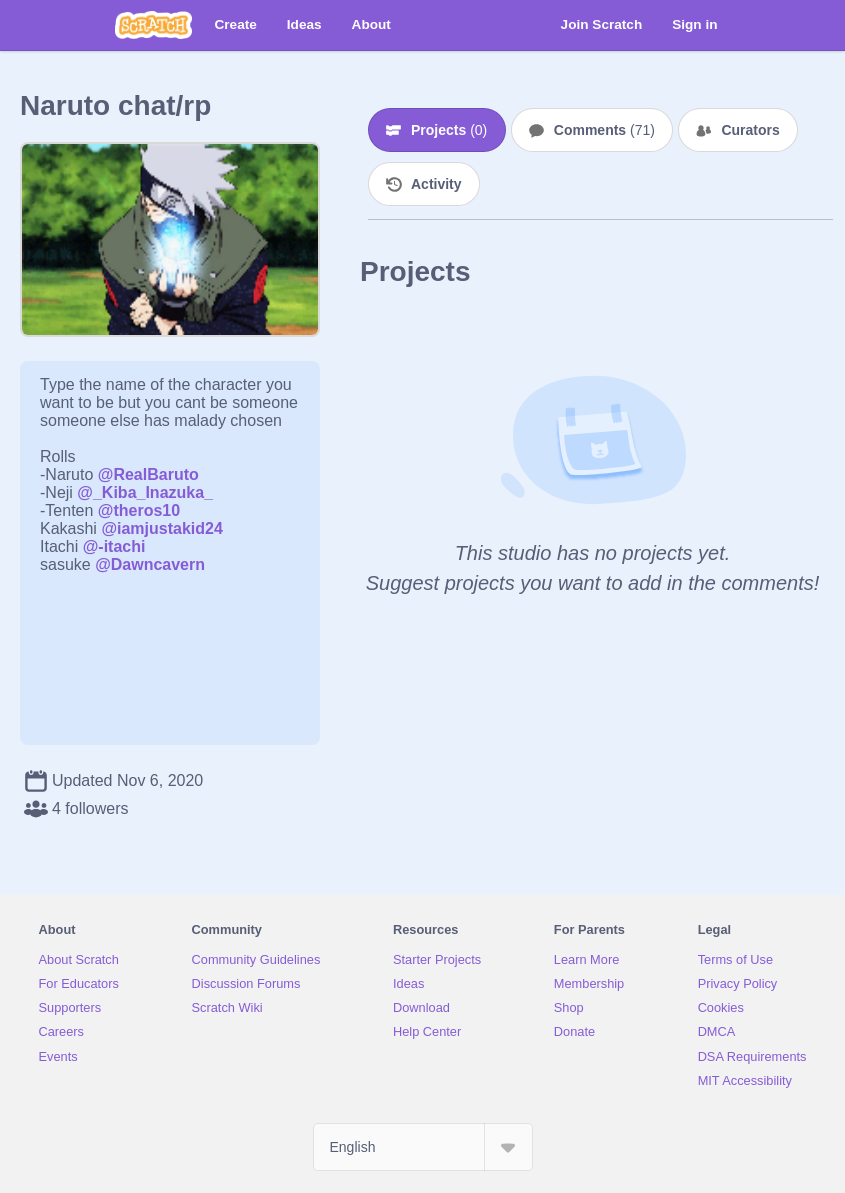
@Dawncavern (150, 564)
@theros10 (139, 510)
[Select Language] (423, 1147)
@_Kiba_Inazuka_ (145, 492)
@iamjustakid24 (161, 528)
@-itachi (114, 546)
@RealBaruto (148, 474)
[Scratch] (153, 25)
